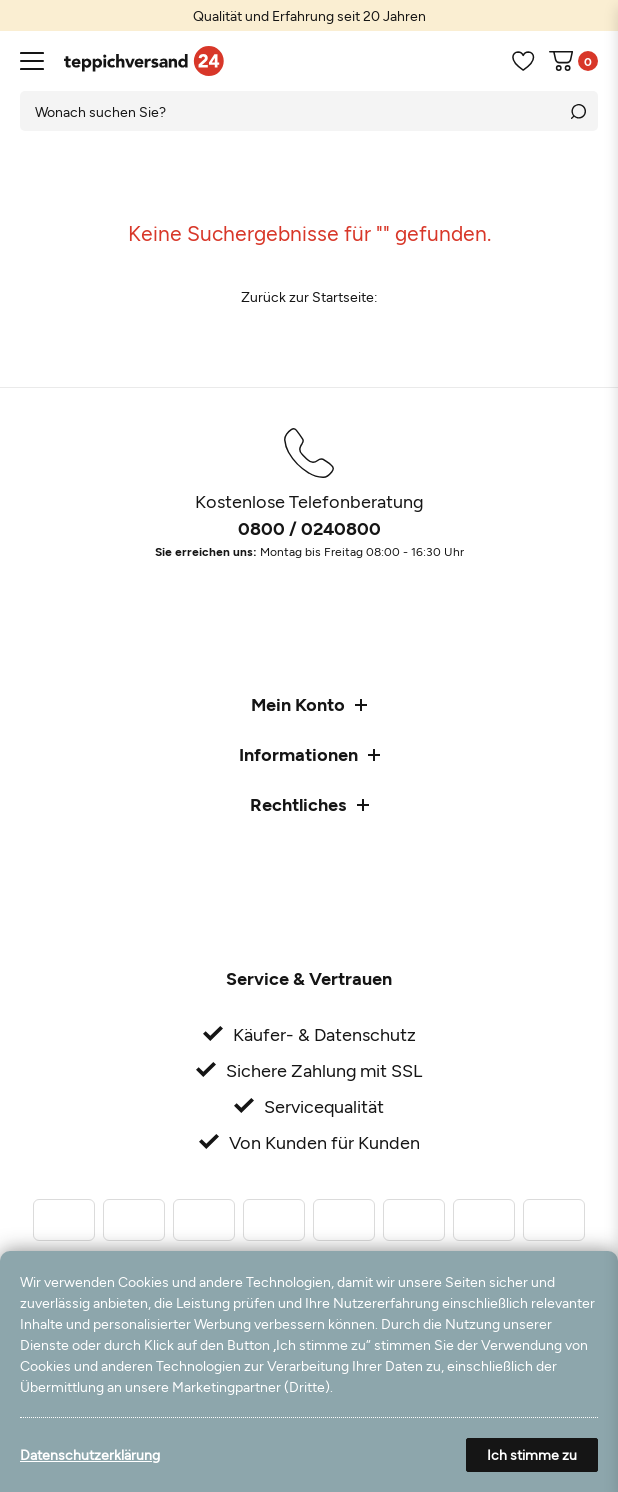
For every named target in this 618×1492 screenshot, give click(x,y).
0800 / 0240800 (309, 528)
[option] (309, 15)
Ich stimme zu (532, 1454)
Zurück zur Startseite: (309, 296)
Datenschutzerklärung (90, 1454)
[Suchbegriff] (289, 111)
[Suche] (578, 111)
